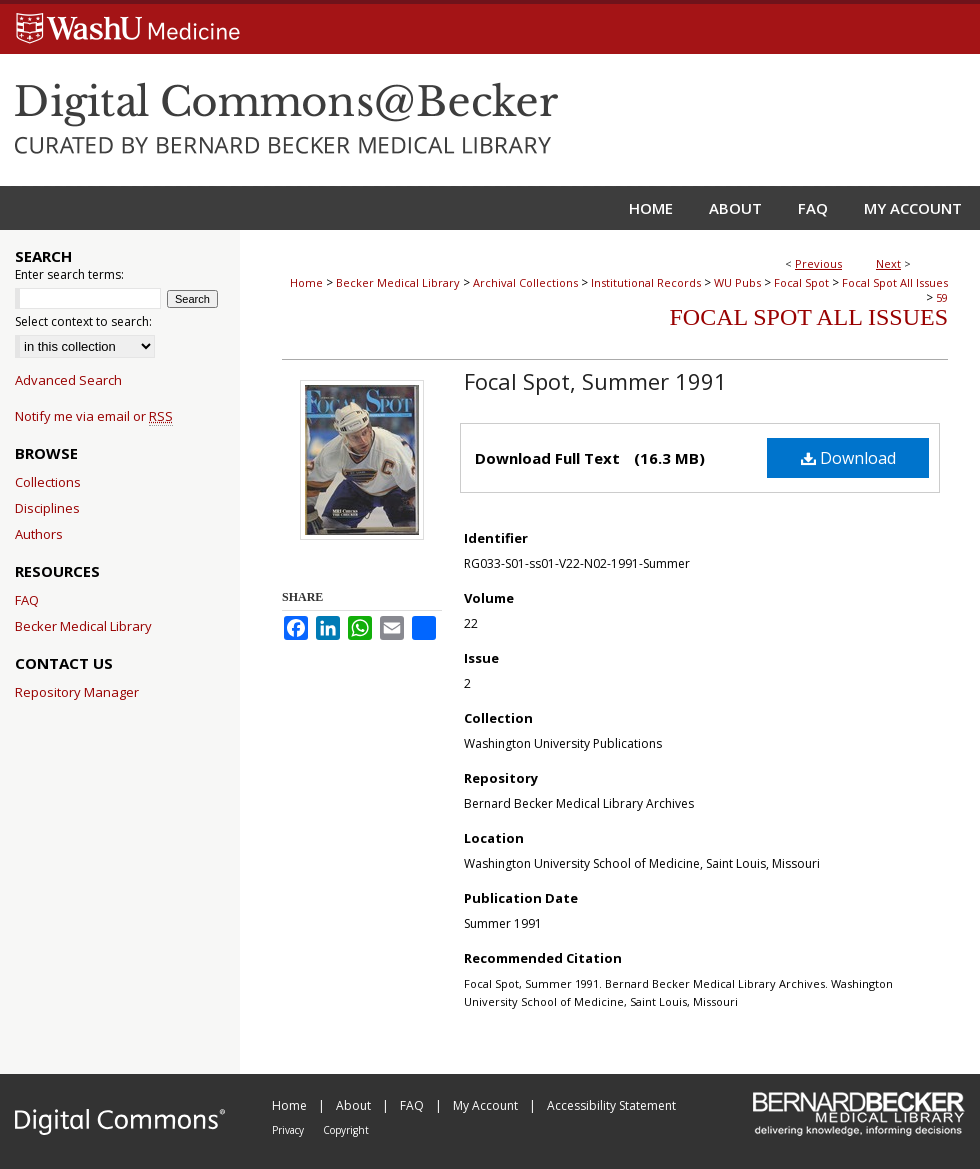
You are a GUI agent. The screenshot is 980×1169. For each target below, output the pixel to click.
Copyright (346, 1130)
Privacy (289, 1130)
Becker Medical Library (398, 282)
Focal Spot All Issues (895, 282)
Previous (818, 263)
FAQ (27, 600)
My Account (487, 1105)
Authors (39, 534)
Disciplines (47, 508)
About (355, 1105)
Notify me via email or (94, 416)
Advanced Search (68, 380)
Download (848, 458)
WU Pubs (737, 282)
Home (306, 282)
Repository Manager (77, 692)
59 (942, 297)
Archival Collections (525, 282)
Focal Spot (801, 282)
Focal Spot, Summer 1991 (595, 381)
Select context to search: (83, 321)
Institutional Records (646, 282)
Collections (48, 482)
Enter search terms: (69, 274)
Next (888, 263)
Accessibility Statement (611, 1105)
